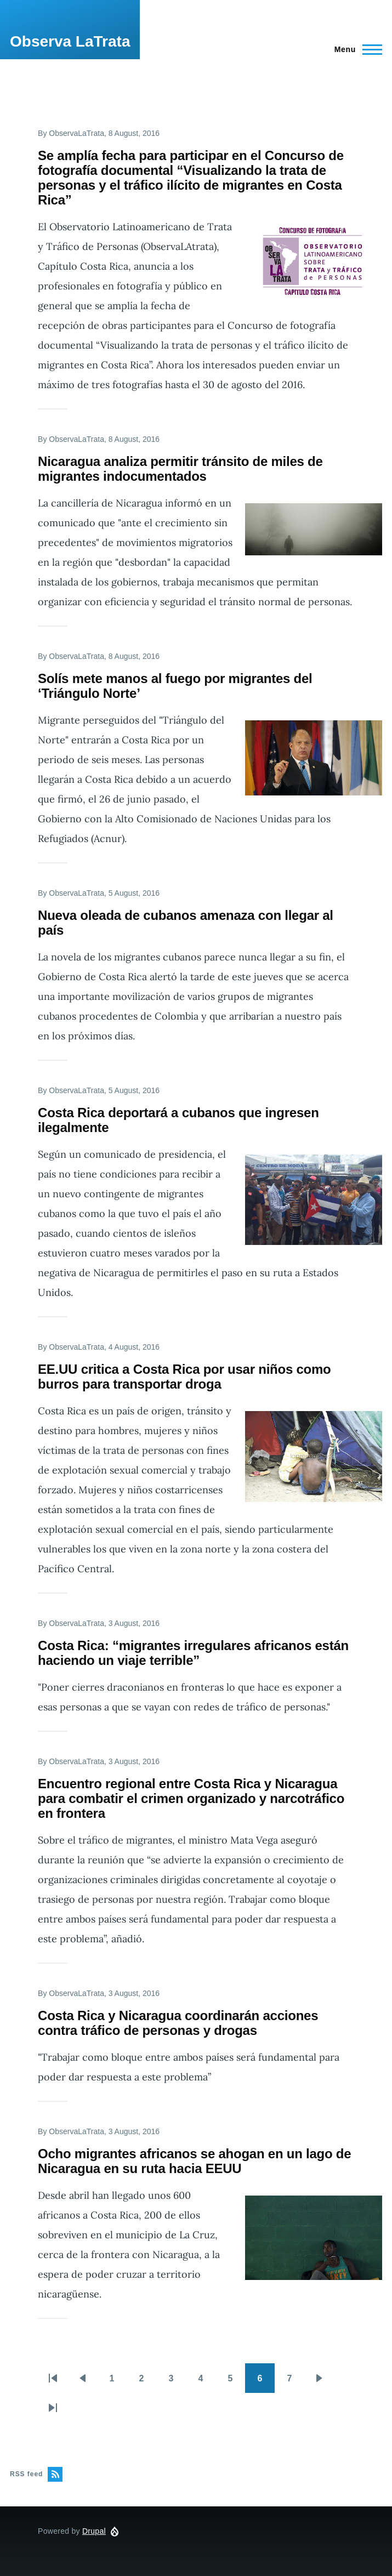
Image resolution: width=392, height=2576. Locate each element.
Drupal (94, 2531)
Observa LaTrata (70, 41)
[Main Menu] (355, 49)
